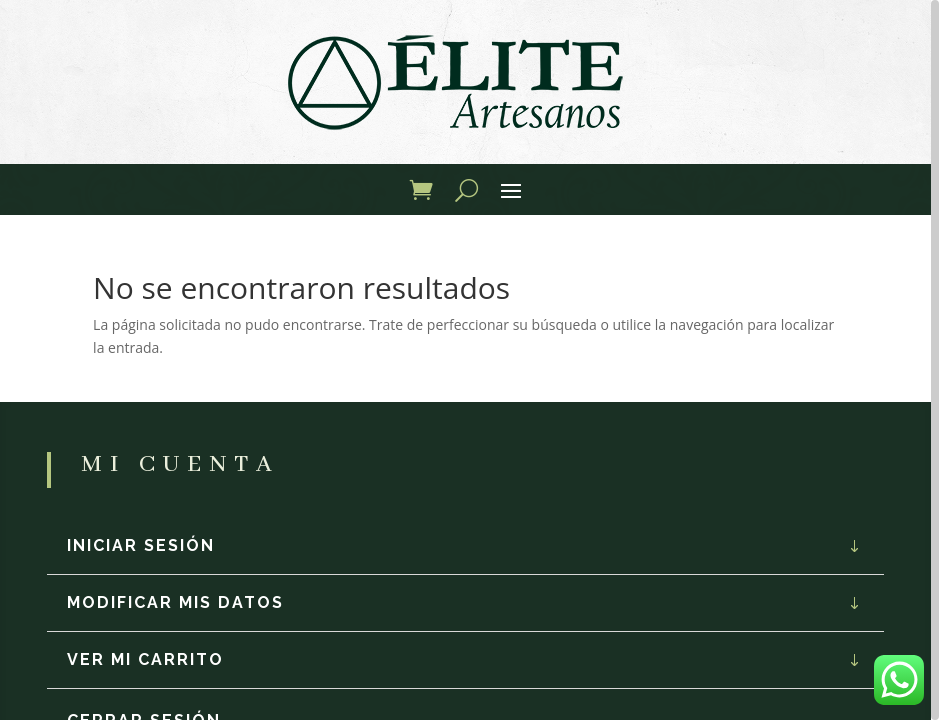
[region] (469, 360)
